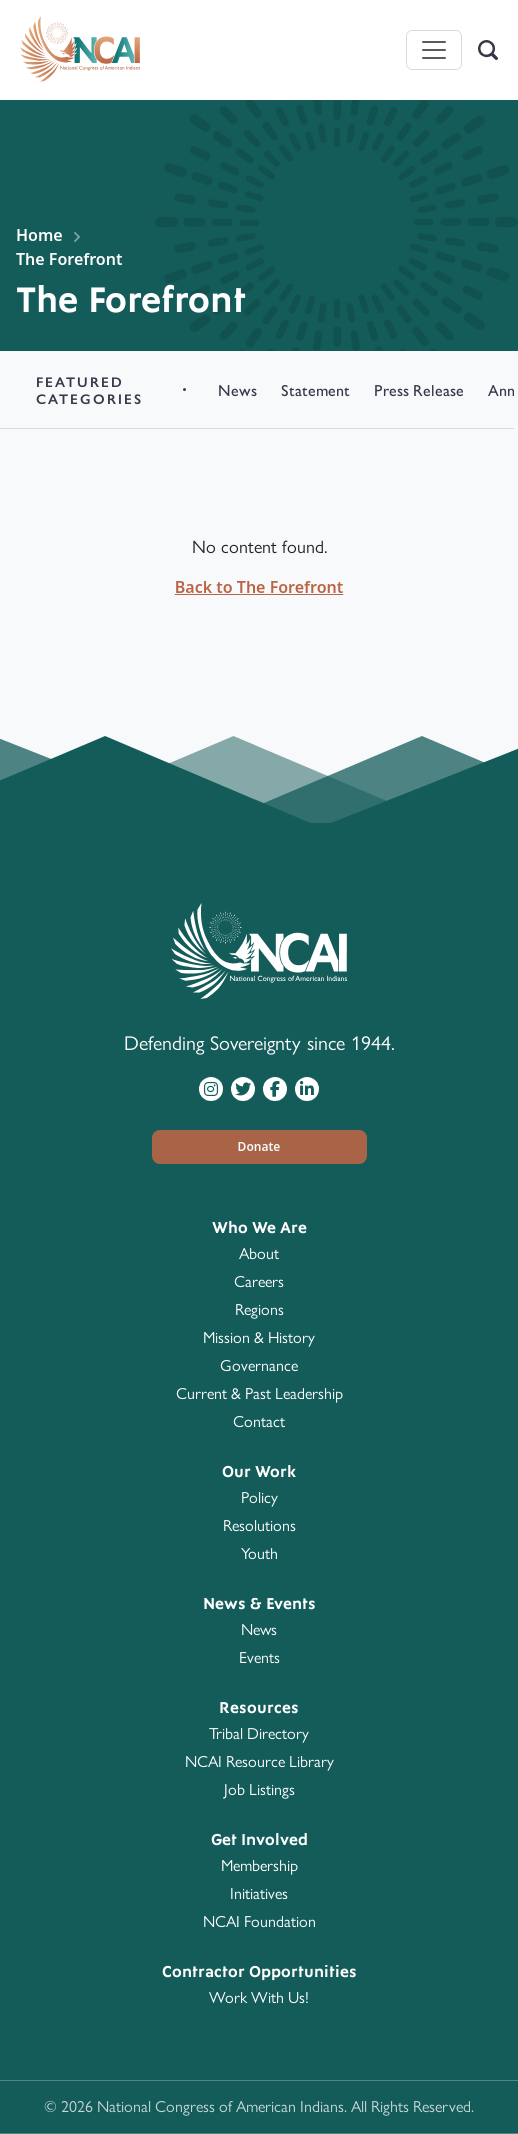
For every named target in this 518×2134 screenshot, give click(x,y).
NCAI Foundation (259, 1921)
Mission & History (259, 1337)
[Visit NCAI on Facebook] (275, 1088)
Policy (259, 1497)
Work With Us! (259, 1997)
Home (39, 235)
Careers (259, 1281)
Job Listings (259, 1789)
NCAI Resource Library (259, 1761)
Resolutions (259, 1525)
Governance (259, 1365)
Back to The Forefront (259, 587)
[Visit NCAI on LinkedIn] (307, 1088)
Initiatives (259, 1893)
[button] (259, 1147)
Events (259, 1657)
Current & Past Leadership (259, 1393)
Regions (259, 1309)
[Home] (80, 50)
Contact (259, 1421)
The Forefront (69, 259)
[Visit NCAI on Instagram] (211, 1088)
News (259, 1629)
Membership (259, 1865)
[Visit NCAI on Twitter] (243, 1088)
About (259, 1253)
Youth (259, 1553)
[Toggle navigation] (434, 50)
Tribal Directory (259, 1733)
